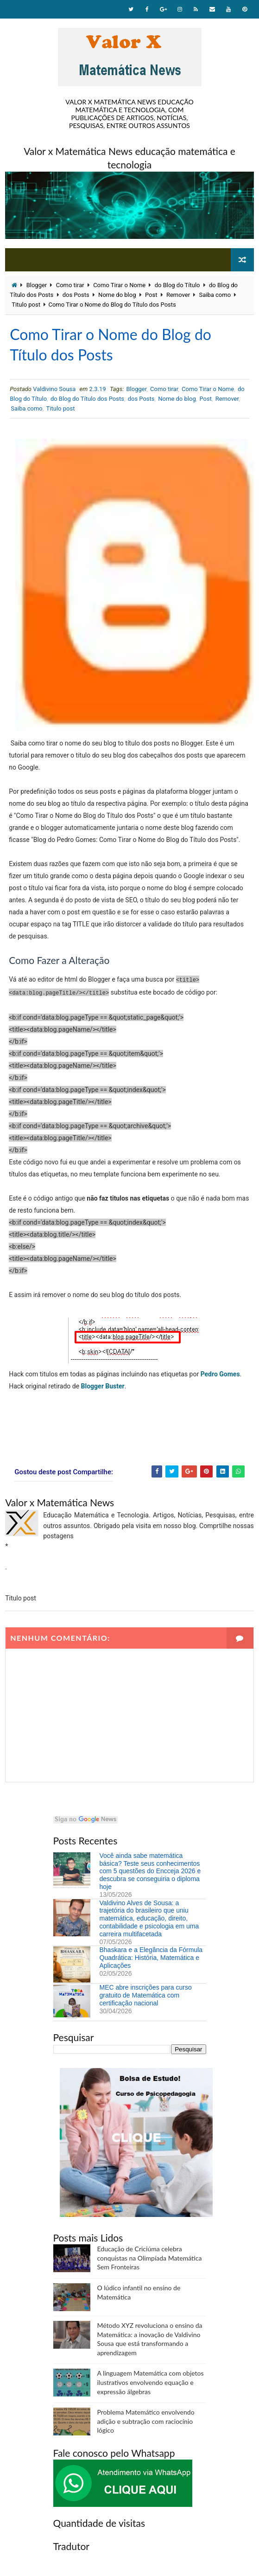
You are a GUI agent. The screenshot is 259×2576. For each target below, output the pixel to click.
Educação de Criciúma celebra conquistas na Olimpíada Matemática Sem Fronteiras (149, 2258)
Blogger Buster (103, 1386)
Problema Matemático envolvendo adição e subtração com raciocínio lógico (146, 2421)
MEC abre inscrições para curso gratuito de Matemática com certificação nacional (146, 1995)
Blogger (36, 285)
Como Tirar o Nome (119, 285)
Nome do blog (117, 294)
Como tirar (70, 285)
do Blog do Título (177, 285)
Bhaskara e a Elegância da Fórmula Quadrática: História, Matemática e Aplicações (151, 1957)
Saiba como (215, 294)
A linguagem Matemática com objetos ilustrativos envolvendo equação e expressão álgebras (150, 2382)
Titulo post (26, 304)
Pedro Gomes (220, 1374)
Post (151, 294)
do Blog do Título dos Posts (87, 398)
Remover (178, 294)
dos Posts (76, 294)
